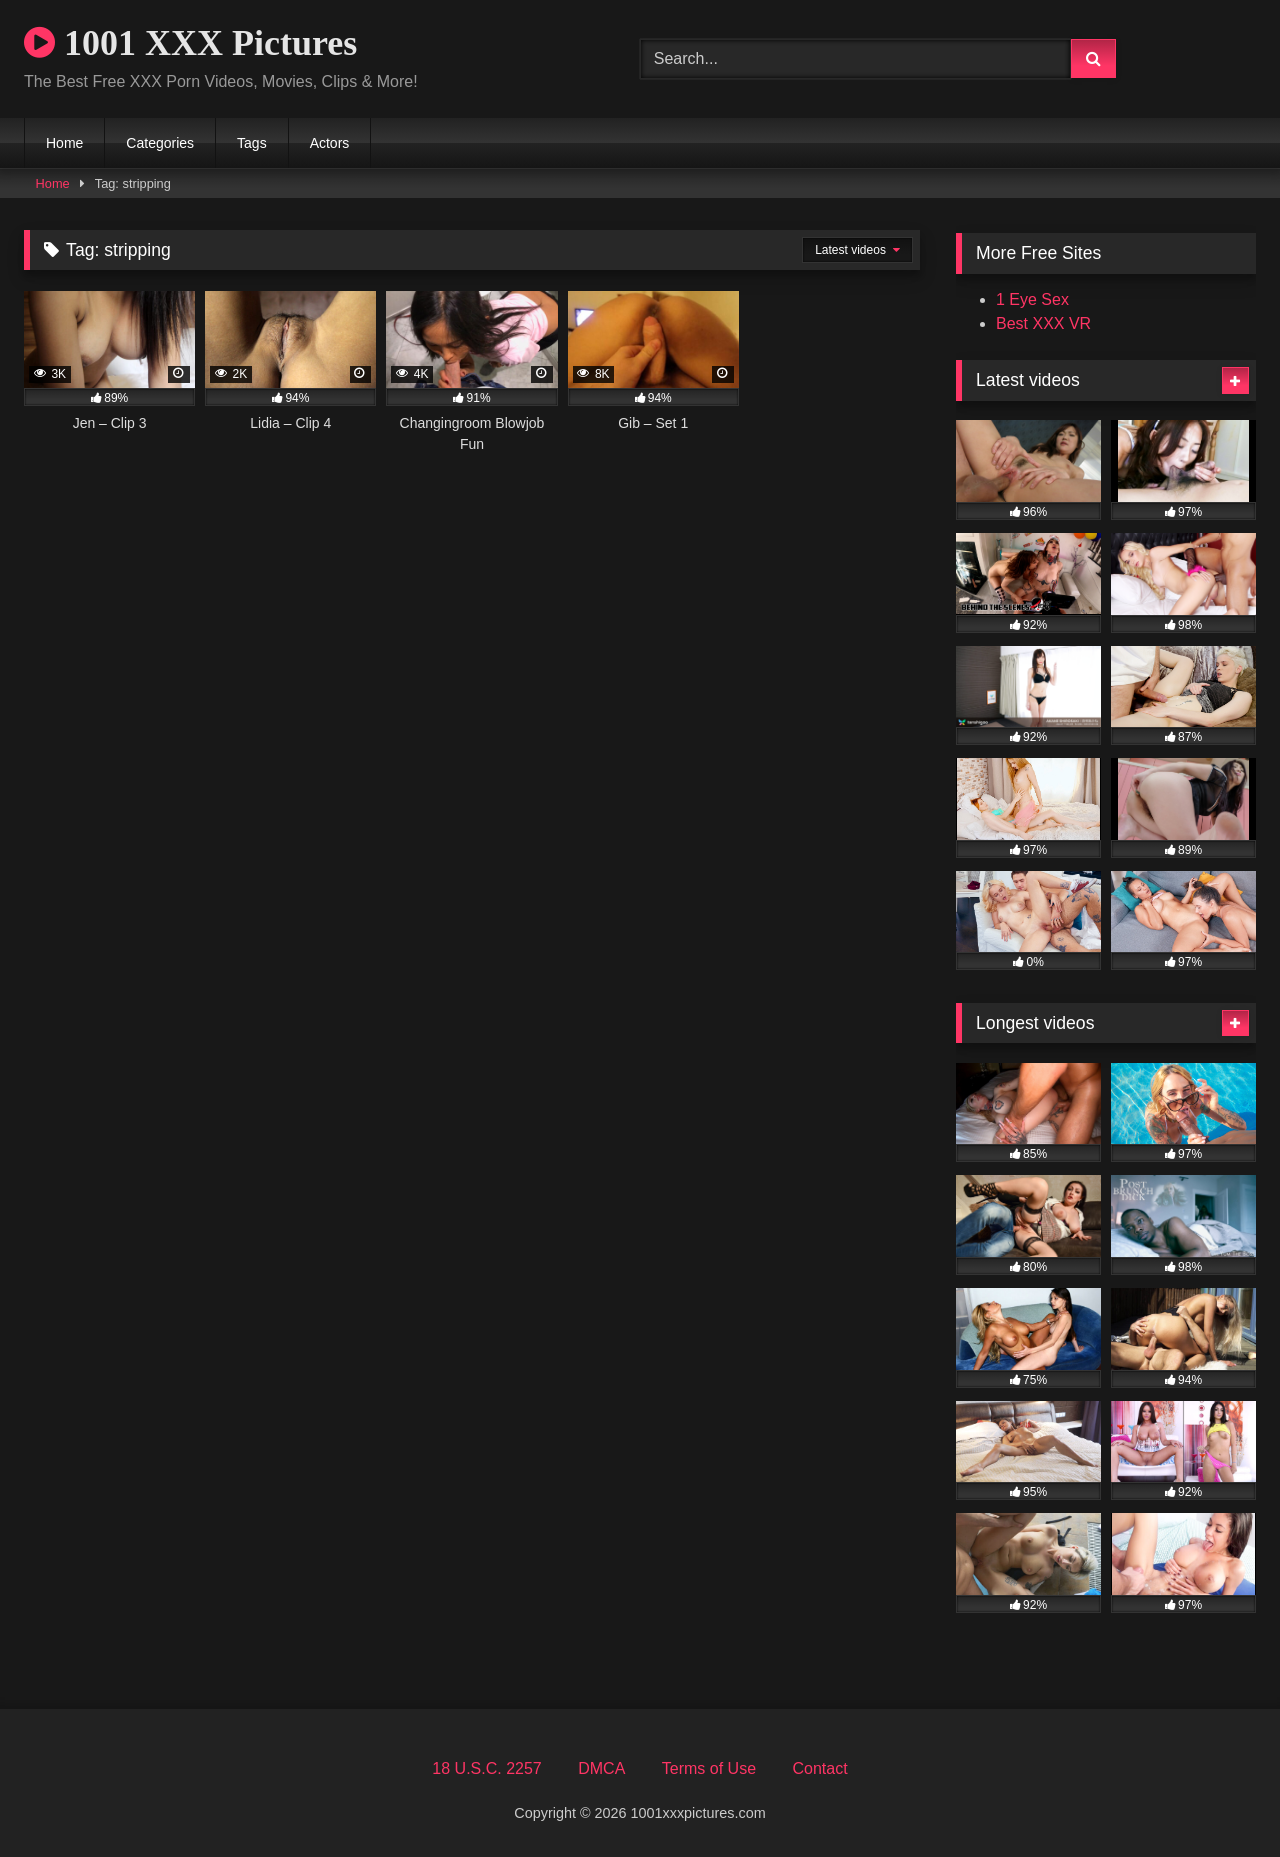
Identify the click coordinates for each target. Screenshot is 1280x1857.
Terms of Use (709, 1768)
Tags (252, 143)
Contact (819, 1768)
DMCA (601, 1768)
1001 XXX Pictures (190, 43)
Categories (160, 143)
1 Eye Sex (1032, 299)
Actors (330, 143)
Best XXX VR (1043, 323)
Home (64, 143)
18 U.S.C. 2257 (486, 1768)
